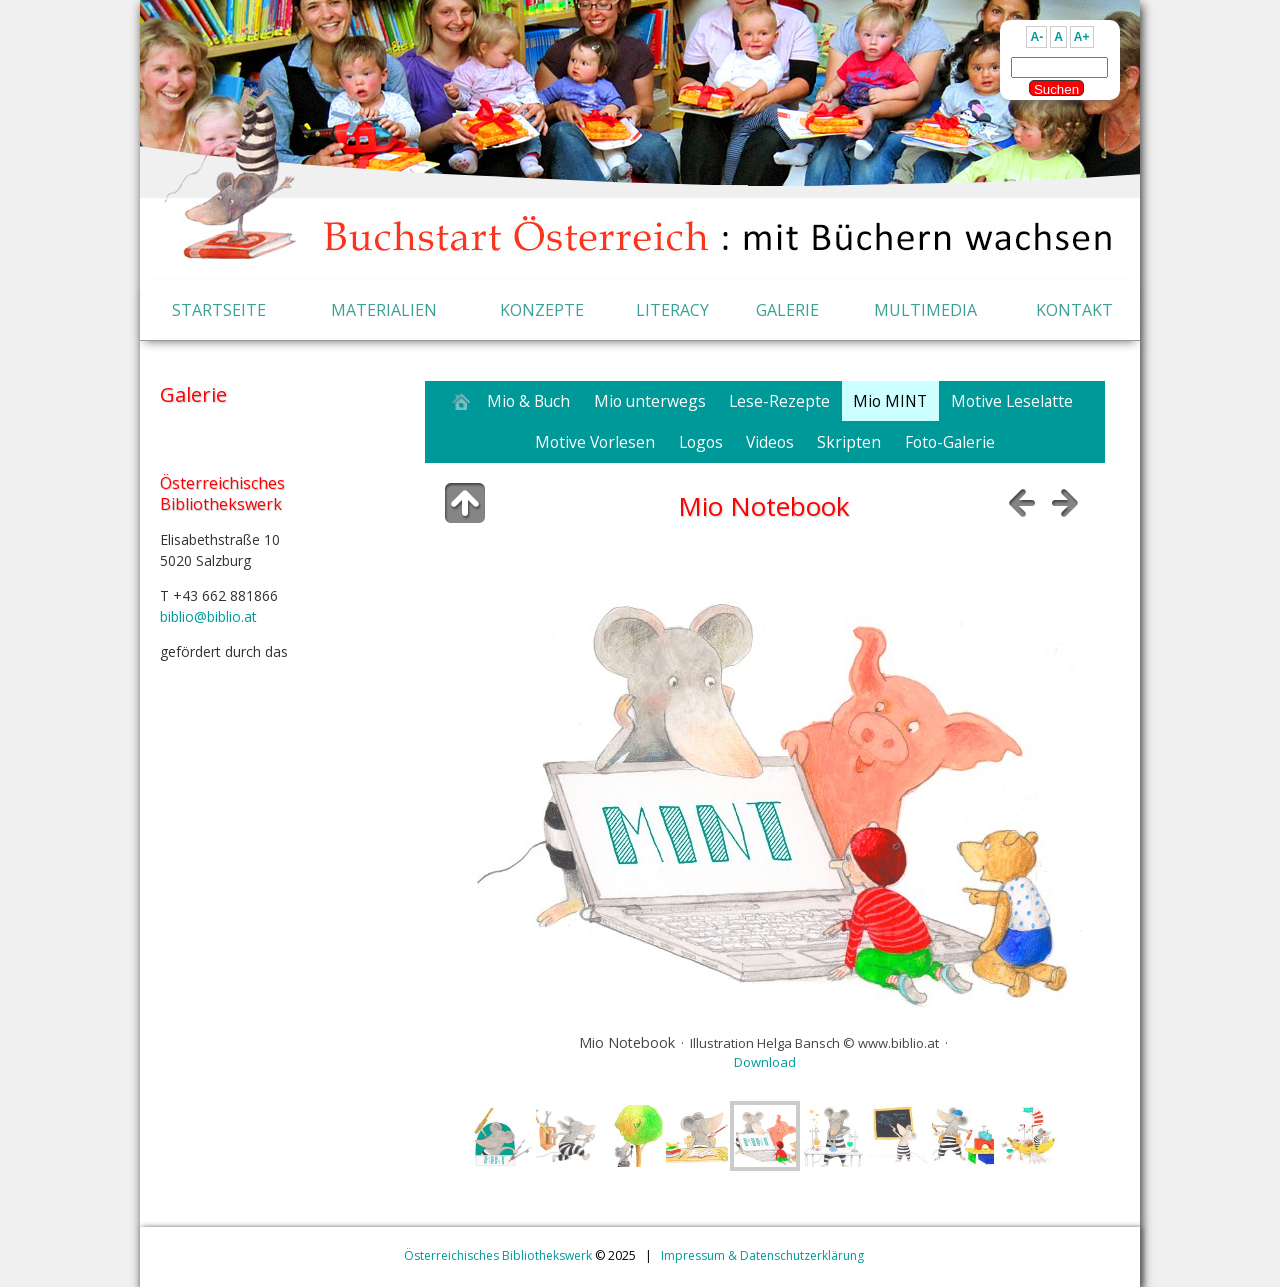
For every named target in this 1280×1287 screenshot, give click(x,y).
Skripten (849, 442)
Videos (770, 442)
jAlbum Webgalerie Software (714, 1190)
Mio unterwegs (650, 401)
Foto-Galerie (950, 442)
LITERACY (672, 310)
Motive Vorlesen (595, 442)
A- (1036, 37)
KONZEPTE (542, 310)
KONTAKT (1074, 310)
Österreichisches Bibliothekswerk (498, 1255)
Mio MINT (890, 401)
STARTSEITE (219, 310)
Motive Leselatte (1012, 401)
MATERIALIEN (384, 310)
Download (765, 1062)
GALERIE (787, 310)
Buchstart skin (855, 1190)
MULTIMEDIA (925, 310)
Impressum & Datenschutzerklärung (762, 1255)
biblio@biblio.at (208, 616)
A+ (1082, 37)
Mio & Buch (528, 401)
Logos (701, 442)
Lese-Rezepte (779, 401)
